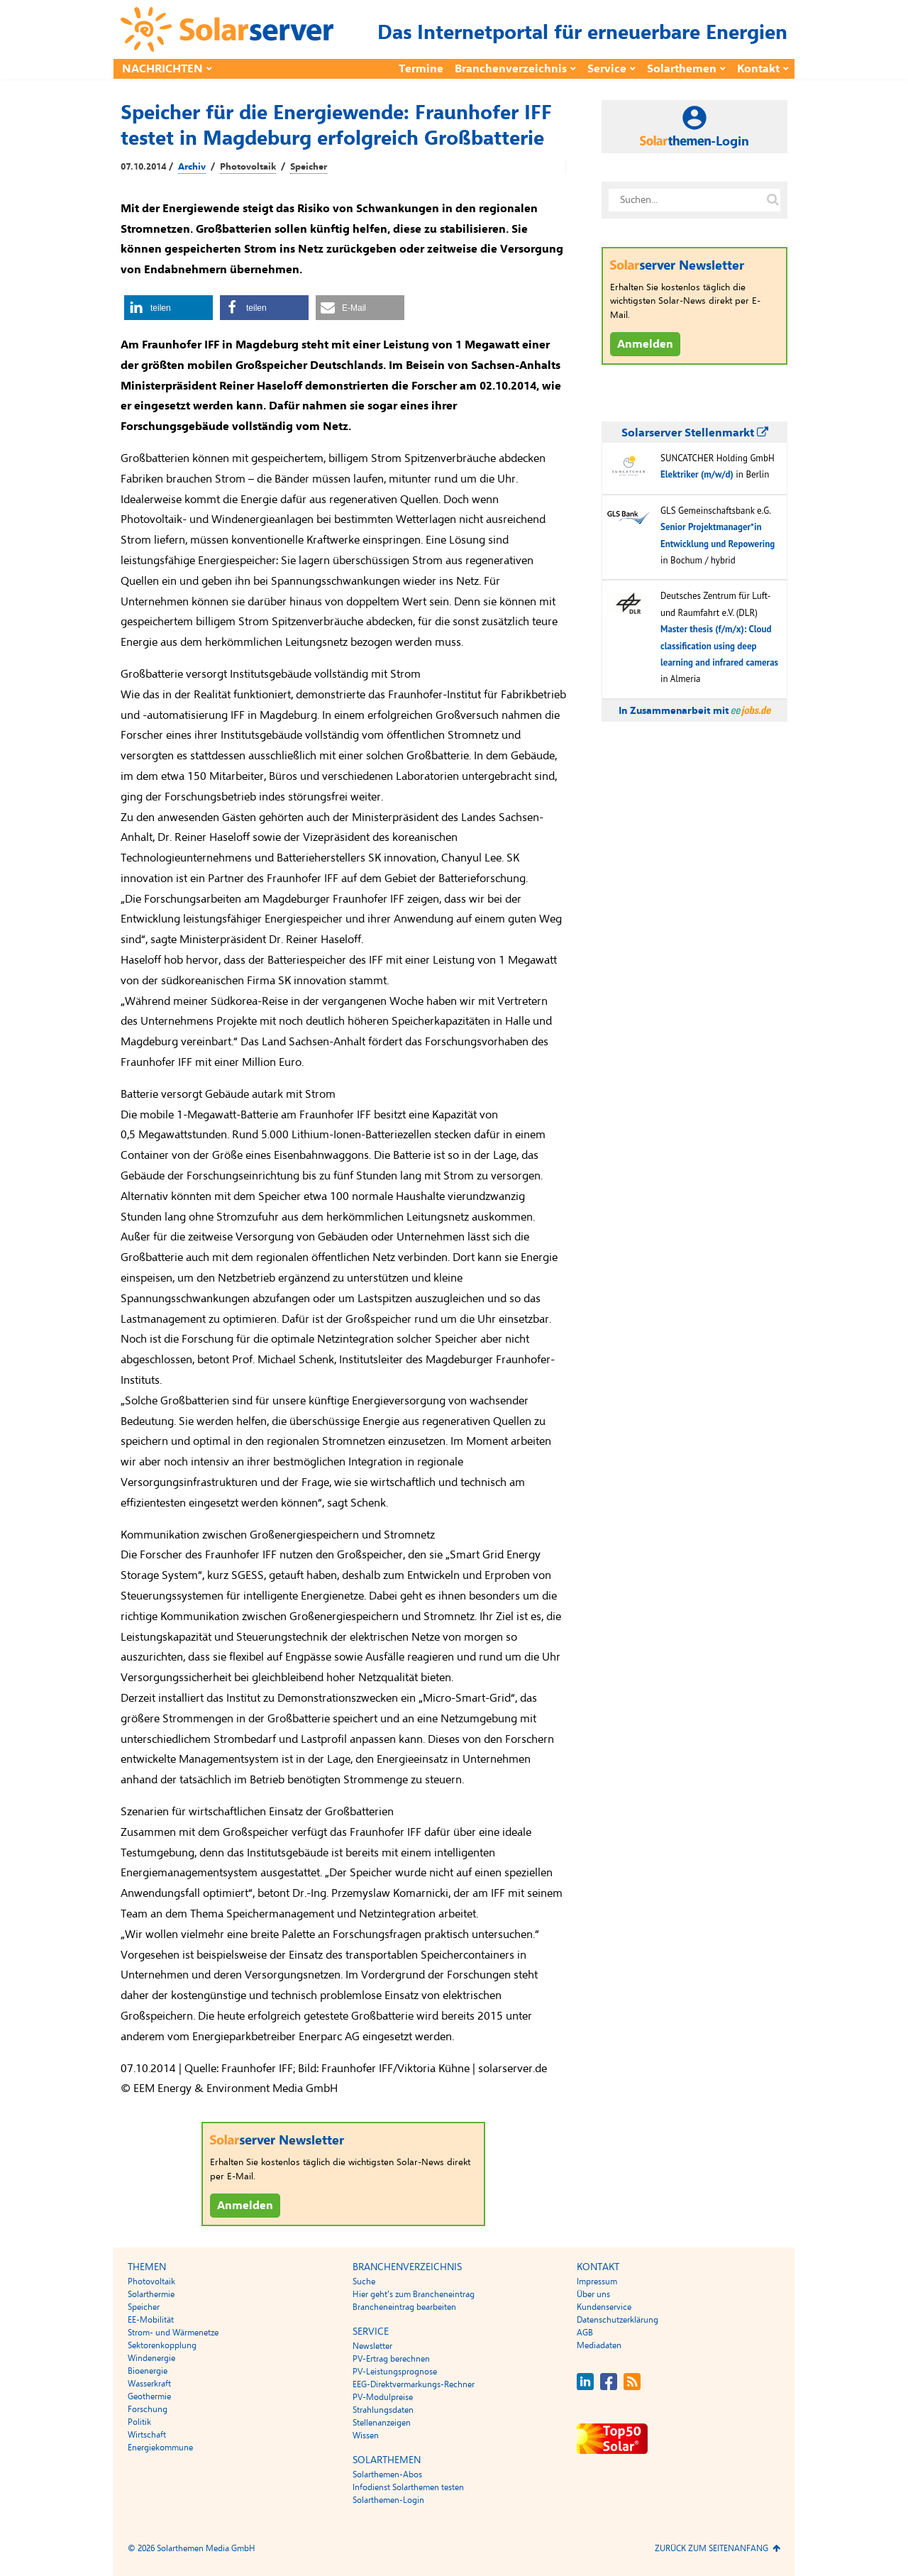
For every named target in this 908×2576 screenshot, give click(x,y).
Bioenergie (147, 2371)
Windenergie (151, 2358)
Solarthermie (151, 2294)
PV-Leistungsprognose (395, 2371)
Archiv (192, 166)
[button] (168, 307)
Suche (364, 2281)
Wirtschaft (147, 2434)
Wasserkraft (149, 2383)
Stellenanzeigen (382, 2422)
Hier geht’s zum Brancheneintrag (414, 2294)
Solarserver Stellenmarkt (694, 433)
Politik (139, 2422)
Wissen (366, 2435)
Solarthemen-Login (388, 2500)
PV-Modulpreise (383, 2397)
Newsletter (372, 2346)
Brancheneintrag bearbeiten (404, 2307)
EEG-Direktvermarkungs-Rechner (414, 2384)
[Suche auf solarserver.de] (772, 200)
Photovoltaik (248, 166)
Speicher (308, 166)
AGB (585, 2332)
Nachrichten (162, 69)
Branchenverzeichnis (511, 69)
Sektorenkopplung (162, 2345)
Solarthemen (681, 69)
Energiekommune (160, 2447)
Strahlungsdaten (383, 2410)
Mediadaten (599, 2345)
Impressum (597, 2281)
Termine (421, 69)
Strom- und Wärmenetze (173, 2332)
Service (606, 69)
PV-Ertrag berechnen (391, 2359)
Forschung (147, 2409)
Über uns (593, 2294)
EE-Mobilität (151, 2319)
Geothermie (149, 2396)
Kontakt (758, 69)
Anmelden (245, 2205)
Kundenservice (604, 2307)
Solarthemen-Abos (387, 2474)
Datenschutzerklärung (617, 2319)
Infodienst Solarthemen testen (408, 2487)
